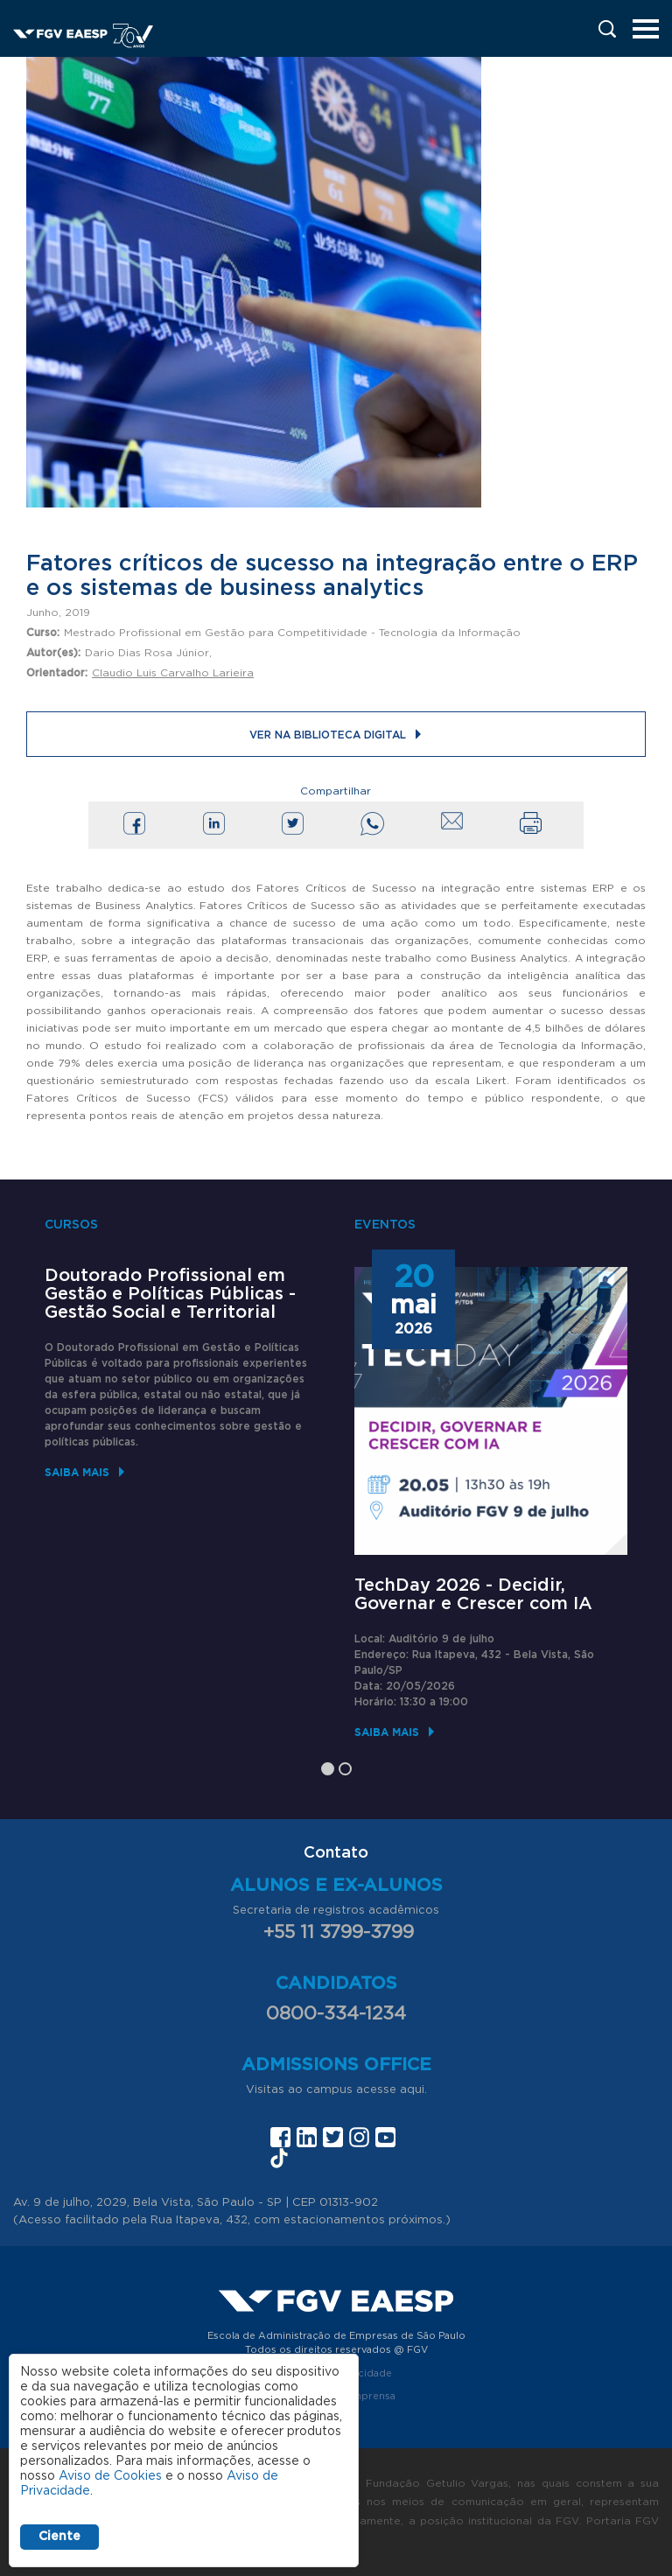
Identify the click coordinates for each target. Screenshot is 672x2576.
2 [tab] (345, 1768)
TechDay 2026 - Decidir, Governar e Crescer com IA (473, 1595)
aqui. (413, 2090)
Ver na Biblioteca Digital (327, 735)
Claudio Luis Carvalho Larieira (173, 673)
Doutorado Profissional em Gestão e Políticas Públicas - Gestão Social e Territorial (170, 1294)
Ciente (59, 2536)
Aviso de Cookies (110, 2476)
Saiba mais (77, 1472)
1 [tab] (327, 1768)
